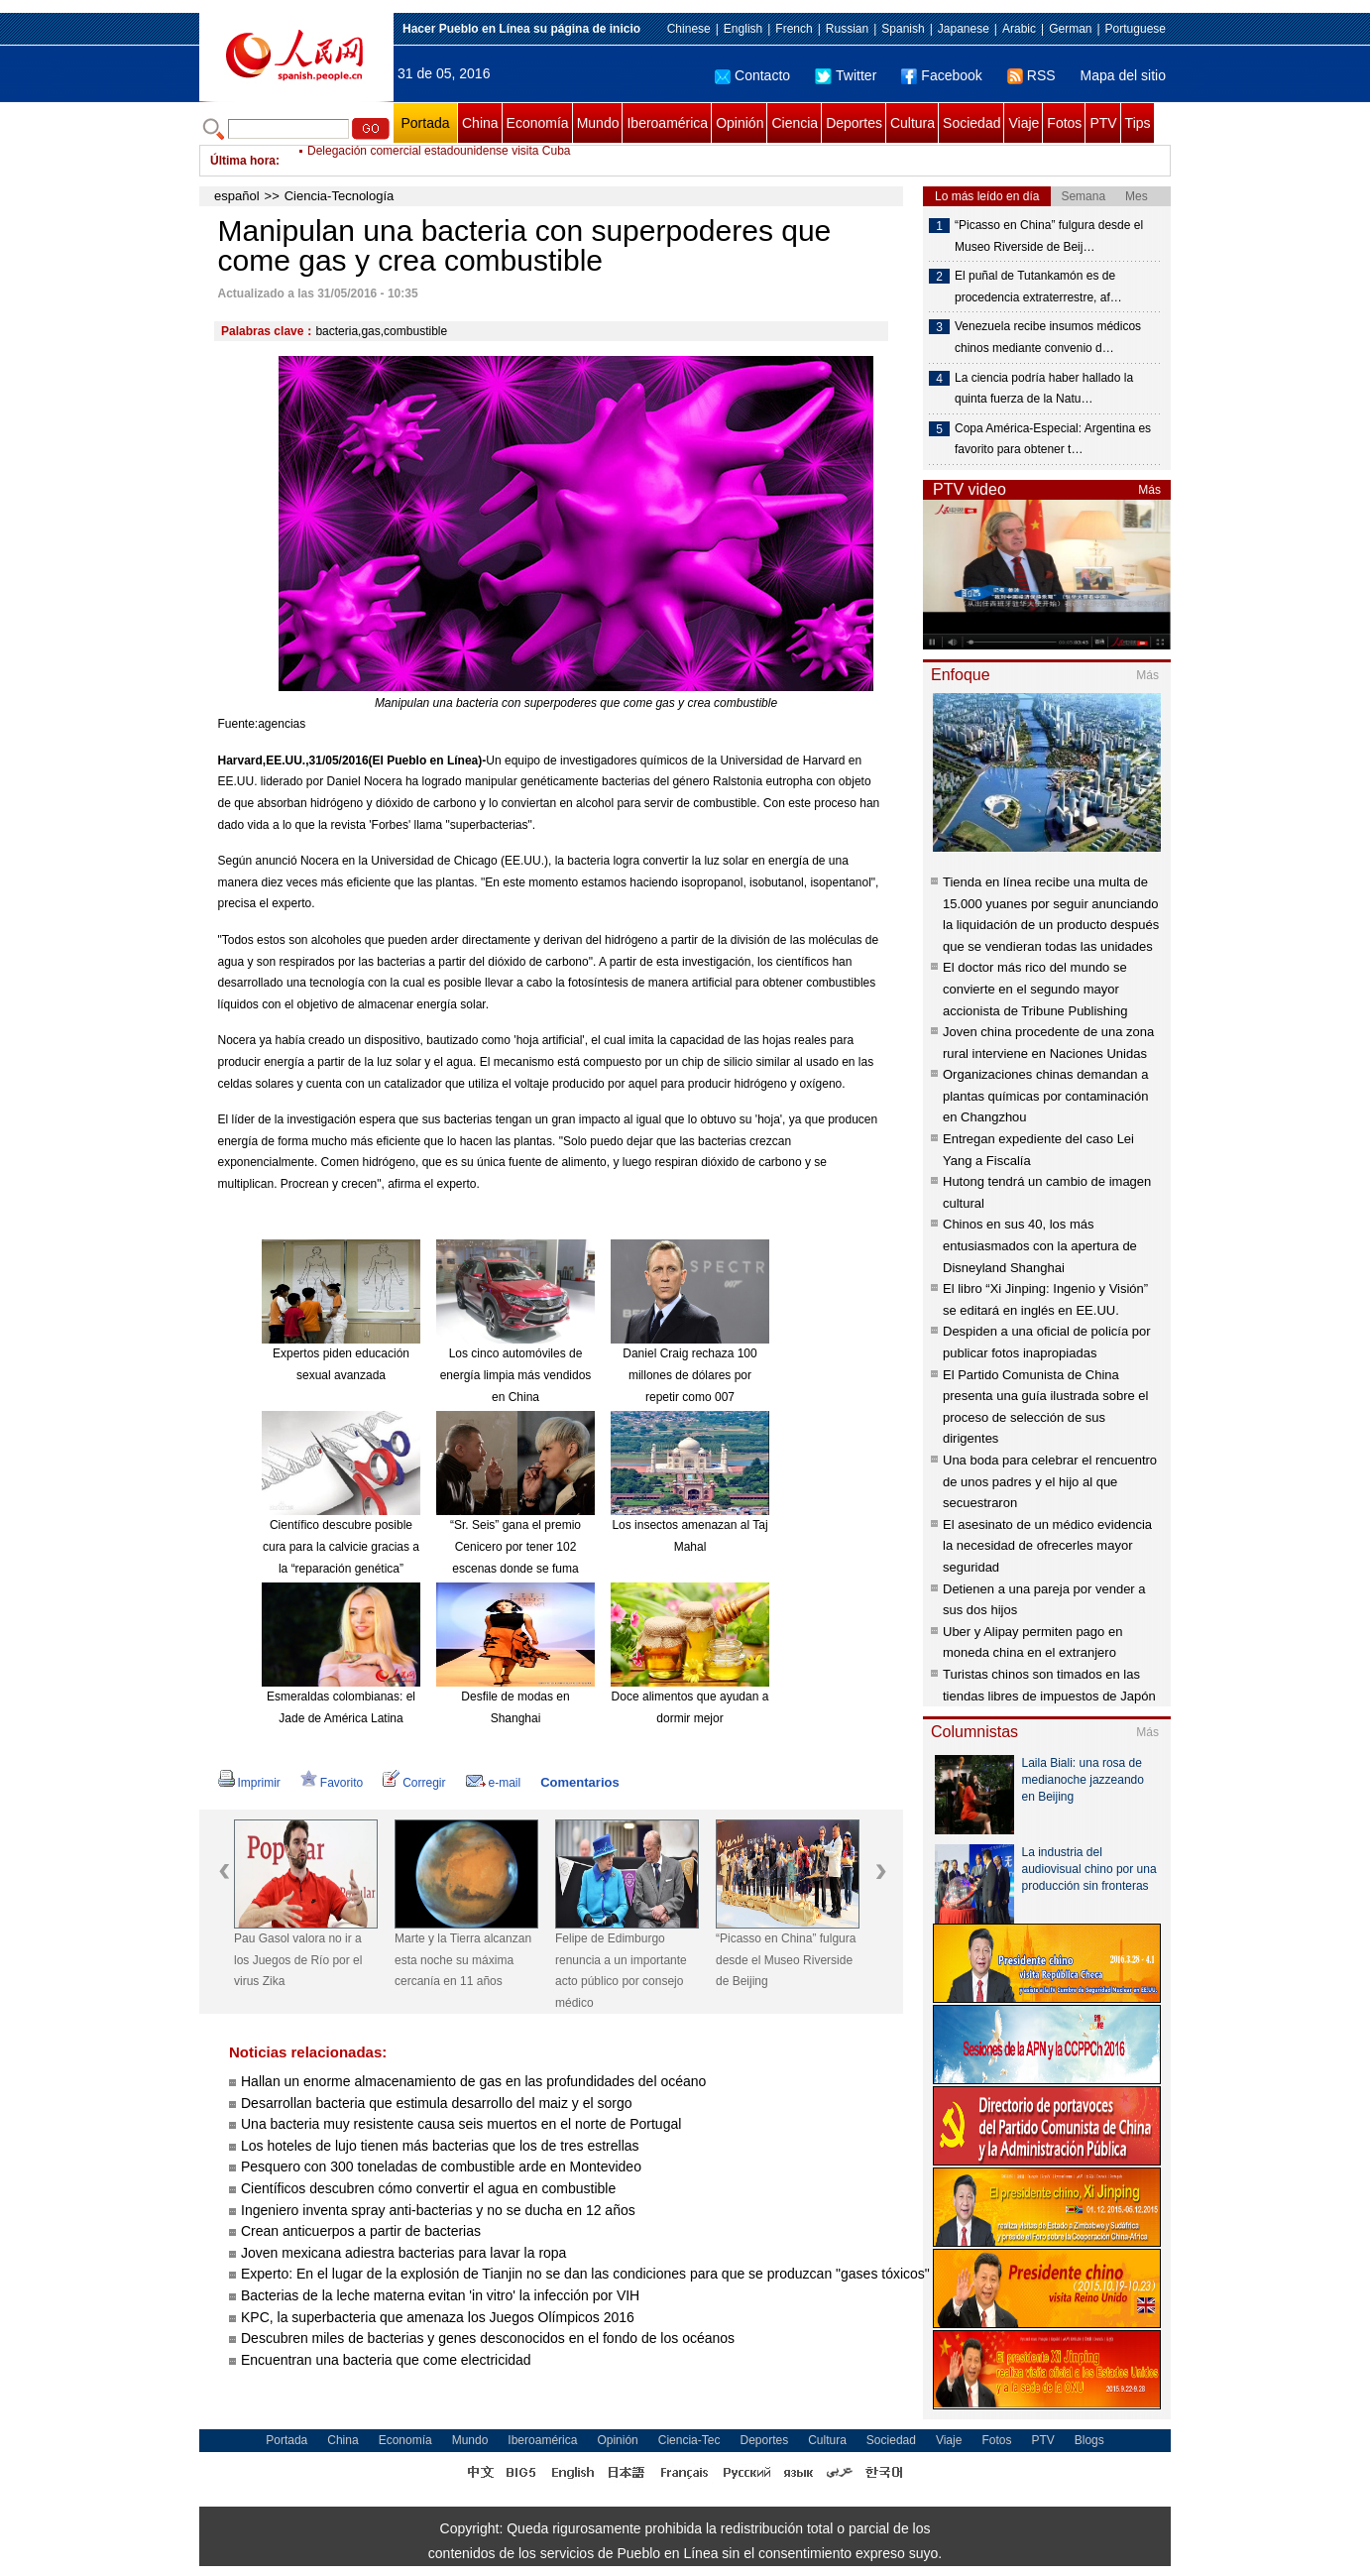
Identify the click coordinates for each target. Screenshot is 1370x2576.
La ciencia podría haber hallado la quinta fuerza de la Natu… (1044, 389)
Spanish (902, 29)
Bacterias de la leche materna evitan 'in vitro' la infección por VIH (440, 2295)
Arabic (1019, 29)
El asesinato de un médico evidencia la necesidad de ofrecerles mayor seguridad (1047, 1546)
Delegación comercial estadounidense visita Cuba (439, 161)
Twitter (845, 75)
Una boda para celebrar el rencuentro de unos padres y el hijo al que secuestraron (1050, 1481)
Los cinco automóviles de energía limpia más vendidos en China (516, 1375)
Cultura (912, 123)
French (793, 29)
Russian (847, 29)
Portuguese (1135, 29)
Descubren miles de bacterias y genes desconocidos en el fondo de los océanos (488, 2338)
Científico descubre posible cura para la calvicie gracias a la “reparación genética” (341, 1546)
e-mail (493, 1783)
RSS (1031, 75)
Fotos (1064, 123)
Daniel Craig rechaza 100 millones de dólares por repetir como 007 (689, 1375)
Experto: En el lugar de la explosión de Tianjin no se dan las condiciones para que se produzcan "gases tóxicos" (587, 2274)
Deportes (854, 123)
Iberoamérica (667, 123)
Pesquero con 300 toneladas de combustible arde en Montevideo (441, 2166)
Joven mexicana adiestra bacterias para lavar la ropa (403, 2253)
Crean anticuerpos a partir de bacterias (361, 2231)
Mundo (598, 123)
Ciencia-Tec (689, 2440)
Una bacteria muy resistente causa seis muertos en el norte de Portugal (461, 2124)
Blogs (1089, 2440)
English (743, 29)
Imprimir (249, 1783)
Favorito (331, 1783)
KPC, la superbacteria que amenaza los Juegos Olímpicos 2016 (437, 2317)
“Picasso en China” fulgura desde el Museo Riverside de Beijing (786, 1960)
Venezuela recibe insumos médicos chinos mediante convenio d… (1048, 337)
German (1070, 29)
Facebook (941, 75)
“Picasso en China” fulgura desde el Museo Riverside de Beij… (1049, 236)
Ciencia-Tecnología (340, 195)
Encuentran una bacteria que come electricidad (386, 2360)
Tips (1138, 123)
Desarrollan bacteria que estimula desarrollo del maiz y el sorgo (436, 2103)
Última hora (243, 161)
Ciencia (794, 123)
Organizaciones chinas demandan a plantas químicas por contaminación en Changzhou (1045, 1095)
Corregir (414, 1783)
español (237, 195)
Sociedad (971, 123)
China (480, 123)
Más (1149, 490)
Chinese (689, 29)
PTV (1102, 123)
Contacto (752, 75)
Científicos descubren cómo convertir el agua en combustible (428, 2188)
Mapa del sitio (1123, 75)
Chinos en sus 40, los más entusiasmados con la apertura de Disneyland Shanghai (1040, 1245)
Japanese (963, 29)
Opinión (739, 123)
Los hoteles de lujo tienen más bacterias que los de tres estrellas (440, 2146)
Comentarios (579, 1782)
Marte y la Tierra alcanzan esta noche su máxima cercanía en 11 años (463, 1960)
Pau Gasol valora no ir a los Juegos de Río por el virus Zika (298, 1960)
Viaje (1023, 123)
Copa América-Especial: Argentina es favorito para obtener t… (1053, 439)
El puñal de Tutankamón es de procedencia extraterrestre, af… (1038, 286)
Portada (424, 123)
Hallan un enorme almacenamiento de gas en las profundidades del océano (473, 2081)
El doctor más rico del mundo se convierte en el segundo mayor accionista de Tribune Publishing (1035, 988)
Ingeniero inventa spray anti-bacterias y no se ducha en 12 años (438, 2210)
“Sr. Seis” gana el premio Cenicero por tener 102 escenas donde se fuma (515, 1546)
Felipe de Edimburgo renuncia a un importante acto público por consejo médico (621, 1971)
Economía (538, 123)
